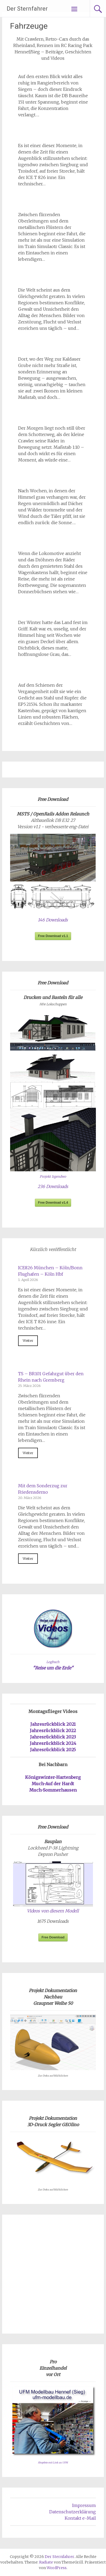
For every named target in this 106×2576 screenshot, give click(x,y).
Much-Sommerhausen (53, 1790)
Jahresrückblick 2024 (53, 1743)
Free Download (53, 1937)
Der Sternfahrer (27, 8)
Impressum (84, 2505)
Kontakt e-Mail (80, 2518)
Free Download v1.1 (53, 936)
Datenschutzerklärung (72, 2511)
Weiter (28, 1340)
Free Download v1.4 (53, 1202)
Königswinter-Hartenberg (53, 1777)
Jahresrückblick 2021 (53, 1724)
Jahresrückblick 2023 (53, 1737)
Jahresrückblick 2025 (53, 1749)
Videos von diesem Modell (53, 1910)
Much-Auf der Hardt (53, 1783)
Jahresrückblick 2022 (53, 1730)
